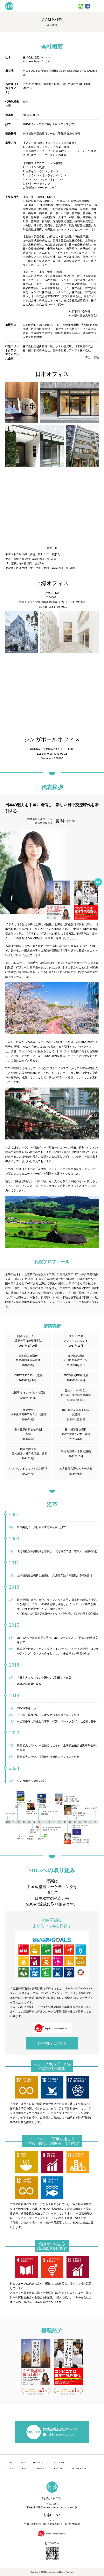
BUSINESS (58, 2462)
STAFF (10, 2468)
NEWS (24, 2468)
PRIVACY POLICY (81, 2468)
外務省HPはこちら (52, 2043)
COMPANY (40, 2468)
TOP (9, 2462)
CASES (22, 2462)
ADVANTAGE (39, 2462)
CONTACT (58, 2468)
